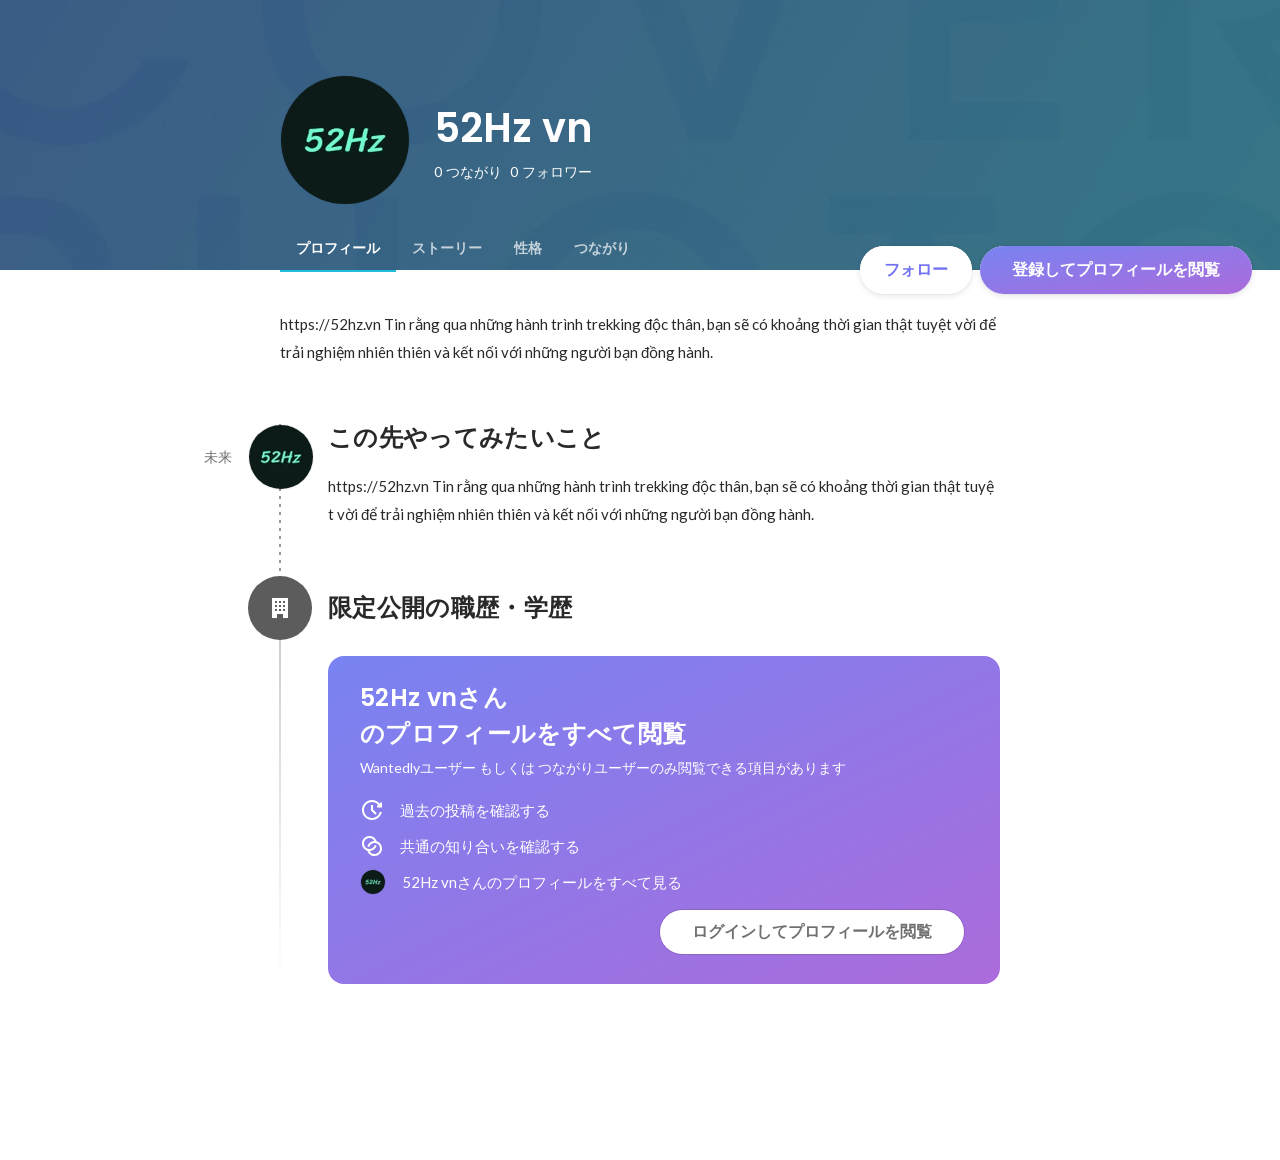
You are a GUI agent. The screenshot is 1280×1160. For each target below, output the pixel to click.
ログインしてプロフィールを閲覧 (812, 931)
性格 (528, 248)
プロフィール (338, 248)
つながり (602, 248)
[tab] (338, 248)
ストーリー (447, 248)
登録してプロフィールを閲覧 (1116, 269)
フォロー (916, 269)
